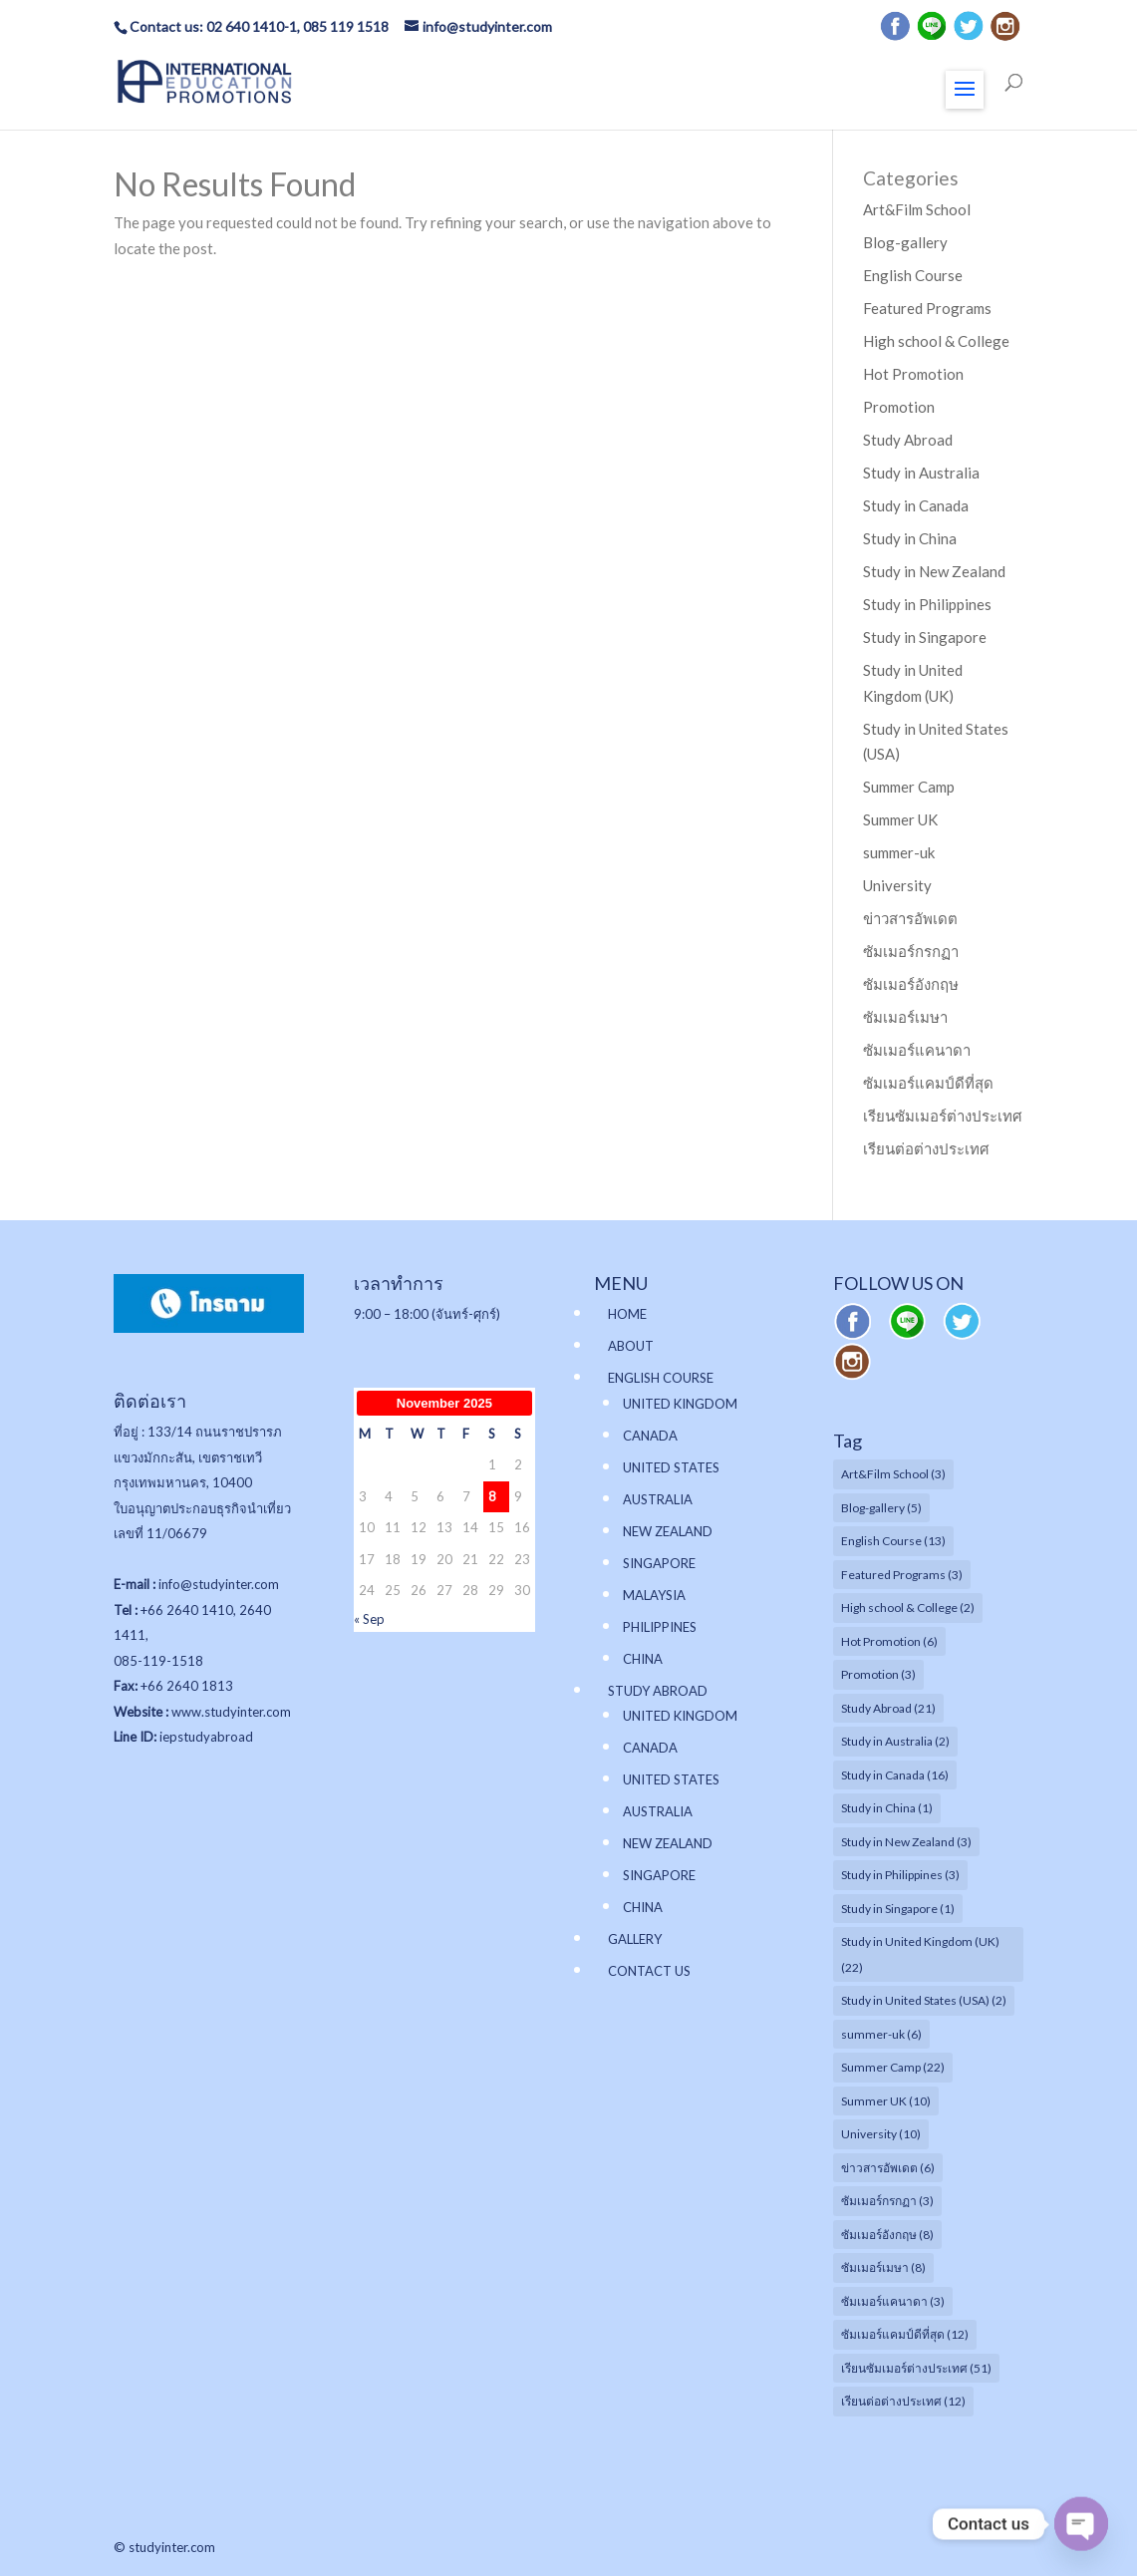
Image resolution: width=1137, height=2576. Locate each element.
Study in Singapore (925, 637)
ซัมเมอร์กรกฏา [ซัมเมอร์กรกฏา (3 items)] (887, 2200)
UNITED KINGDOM (680, 1404)
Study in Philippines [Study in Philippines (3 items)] (900, 1874)
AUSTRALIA (658, 1499)
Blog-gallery (905, 242)
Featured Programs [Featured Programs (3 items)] (902, 1574)
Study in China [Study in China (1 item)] (887, 1807)
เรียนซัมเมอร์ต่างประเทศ (942, 1116)
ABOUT (631, 1346)
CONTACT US (649, 1971)
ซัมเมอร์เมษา (905, 1017)
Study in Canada (916, 505)
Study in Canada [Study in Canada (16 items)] (895, 1775)
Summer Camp (909, 787)
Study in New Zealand (934, 571)
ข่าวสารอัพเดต (910, 918)
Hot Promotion (913, 374)
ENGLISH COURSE (660, 1378)
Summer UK (900, 819)
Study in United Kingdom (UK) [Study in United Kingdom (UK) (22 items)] (920, 1954)
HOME (627, 1314)
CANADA (650, 1436)
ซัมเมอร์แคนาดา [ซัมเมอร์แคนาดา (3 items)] (893, 2301)
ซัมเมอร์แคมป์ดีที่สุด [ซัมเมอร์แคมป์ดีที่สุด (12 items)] (905, 2334)
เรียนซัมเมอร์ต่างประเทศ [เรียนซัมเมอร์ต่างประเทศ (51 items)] (916, 2368)
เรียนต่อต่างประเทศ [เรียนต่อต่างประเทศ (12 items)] (903, 2401)
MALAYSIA (654, 1595)
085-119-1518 (158, 1661)
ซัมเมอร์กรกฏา (911, 951)
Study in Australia (921, 473)
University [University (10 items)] (881, 2133)
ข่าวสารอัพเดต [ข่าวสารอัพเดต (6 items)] (888, 2167)
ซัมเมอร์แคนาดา (917, 1050)
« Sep (369, 1619)
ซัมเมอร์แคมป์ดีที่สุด (928, 1083)
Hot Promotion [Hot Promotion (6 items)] (889, 1641)
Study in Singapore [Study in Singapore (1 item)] (898, 1908)
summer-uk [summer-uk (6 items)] (881, 2034)
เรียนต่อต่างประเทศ (926, 1148)
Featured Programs (927, 308)
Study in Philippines (927, 604)
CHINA (643, 1659)
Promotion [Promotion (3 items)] (878, 1674)
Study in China (910, 538)
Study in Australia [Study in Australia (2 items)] (895, 1741)
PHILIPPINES (660, 1627)
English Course (913, 275)
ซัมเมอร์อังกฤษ (911, 984)
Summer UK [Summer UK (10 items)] (886, 2100)
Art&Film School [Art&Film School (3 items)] (893, 1473)
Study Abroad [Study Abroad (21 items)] (888, 1708)
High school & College (936, 341)
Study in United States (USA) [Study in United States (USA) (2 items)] (923, 2000)
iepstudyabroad (206, 1737)
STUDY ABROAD (658, 1691)
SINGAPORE (659, 1563)
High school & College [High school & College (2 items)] (908, 1607)
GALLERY (635, 1939)
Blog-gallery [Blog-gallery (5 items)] (881, 1507)
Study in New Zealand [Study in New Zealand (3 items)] (906, 1841)
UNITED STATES (671, 1467)
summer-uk (899, 852)
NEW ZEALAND (667, 1531)
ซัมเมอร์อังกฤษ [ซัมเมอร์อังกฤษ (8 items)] (887, 2234)
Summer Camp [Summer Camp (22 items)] (893, 2067)
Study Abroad (908, 440)
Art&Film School (917, 209)
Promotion (899, 407)
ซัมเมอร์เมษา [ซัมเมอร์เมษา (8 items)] (883, 2267)
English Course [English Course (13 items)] (893, 1540)
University (897, 885)
